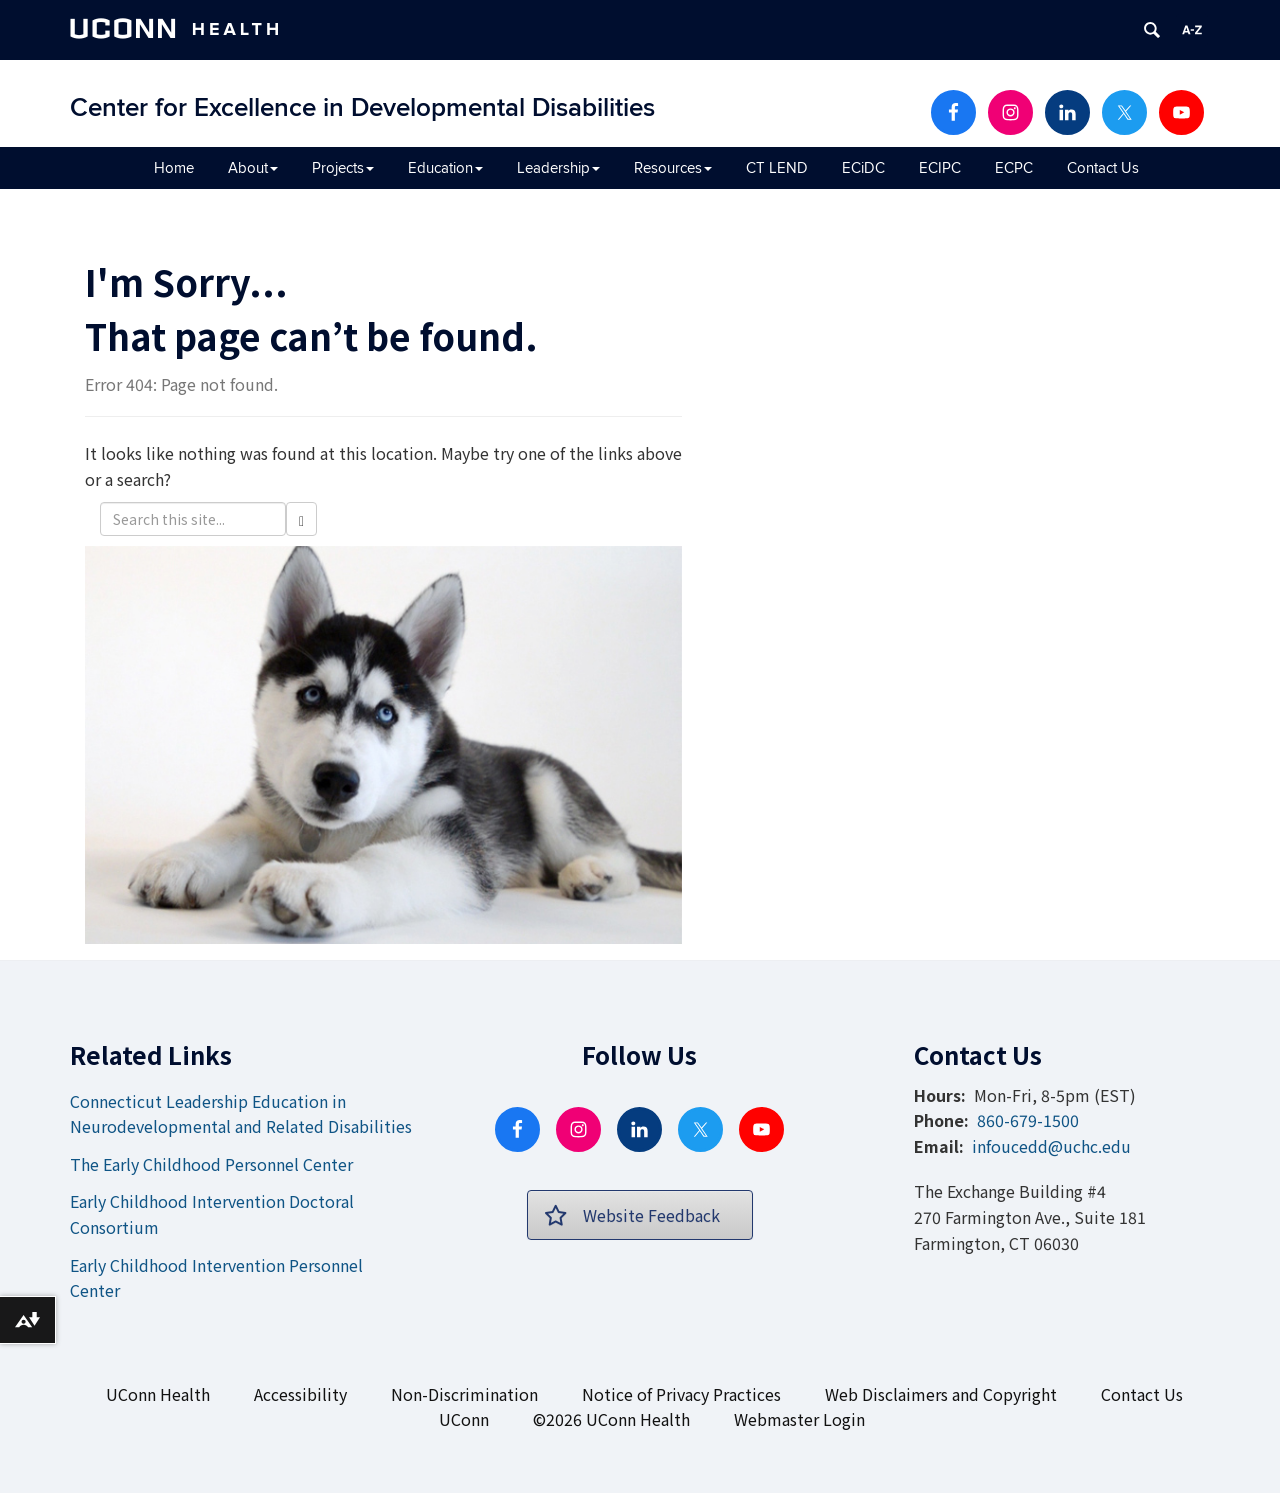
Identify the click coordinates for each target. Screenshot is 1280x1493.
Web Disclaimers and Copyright (941, 1394)
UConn (464, 1419)
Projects (343, 168)
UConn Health (158, 1394)
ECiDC (863, 168)
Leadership (558, 168)
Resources (673, 168)
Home (174, 168)
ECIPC (940, 168)
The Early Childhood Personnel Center (211, 1164)
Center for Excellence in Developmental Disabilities (362, 108)
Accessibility (300, 1394)
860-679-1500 (1028, 1120)
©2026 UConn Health (611, 1419)
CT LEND (777, 168)
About (253, 168)
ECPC (1014, 168)
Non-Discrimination (464, 1394)
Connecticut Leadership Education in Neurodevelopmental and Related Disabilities (241, 1114)
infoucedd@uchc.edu (1051, 1146)
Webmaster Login (799, 1419)
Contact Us (1103, 168)
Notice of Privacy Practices (681, 1394)
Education (445, 168)
